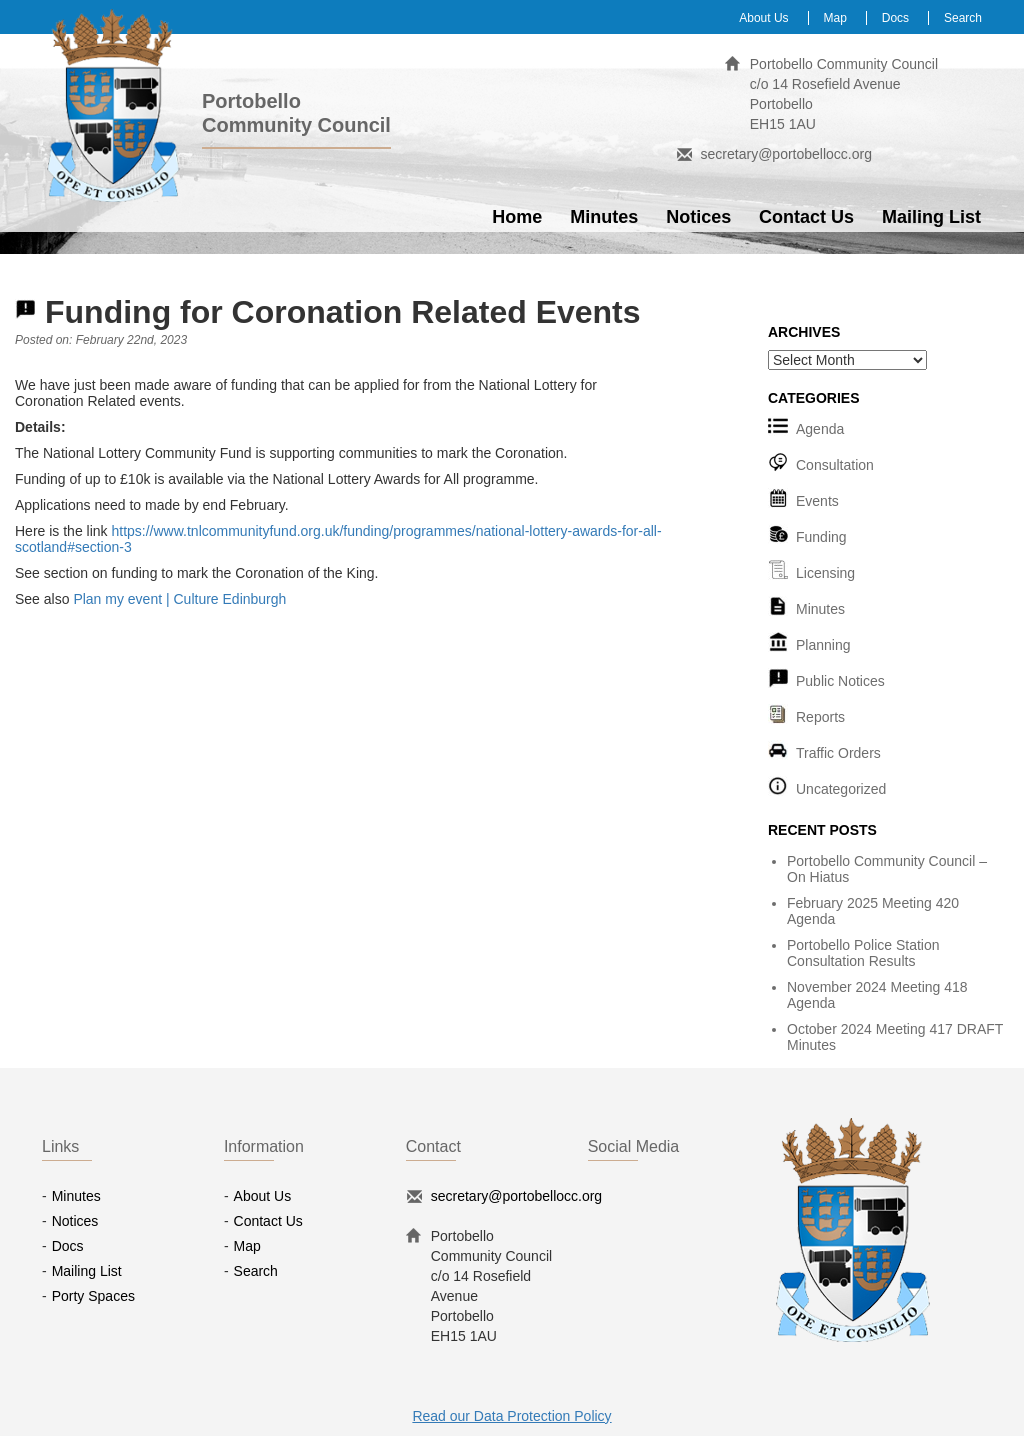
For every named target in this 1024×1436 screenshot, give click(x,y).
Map (835, 18)
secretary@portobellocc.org (786, 154)
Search (963, 18)
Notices (698, 217)
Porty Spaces (93, 1296)
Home (517, 217)
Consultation (835, 465)
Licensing (825, 573)
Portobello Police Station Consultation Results (863, 953)
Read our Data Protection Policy (511, 1416)
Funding (821, 537)
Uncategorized (841, 789)
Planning (823, 645)
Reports (820, 717)
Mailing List (931, 217)
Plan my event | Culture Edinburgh (179, 599)
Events (817, 501)
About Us (763, 18)
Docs (895, 18)
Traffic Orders (838, 753)
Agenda (820, 429)
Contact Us (806, 217)
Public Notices (840, 681)
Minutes (604, 217)
